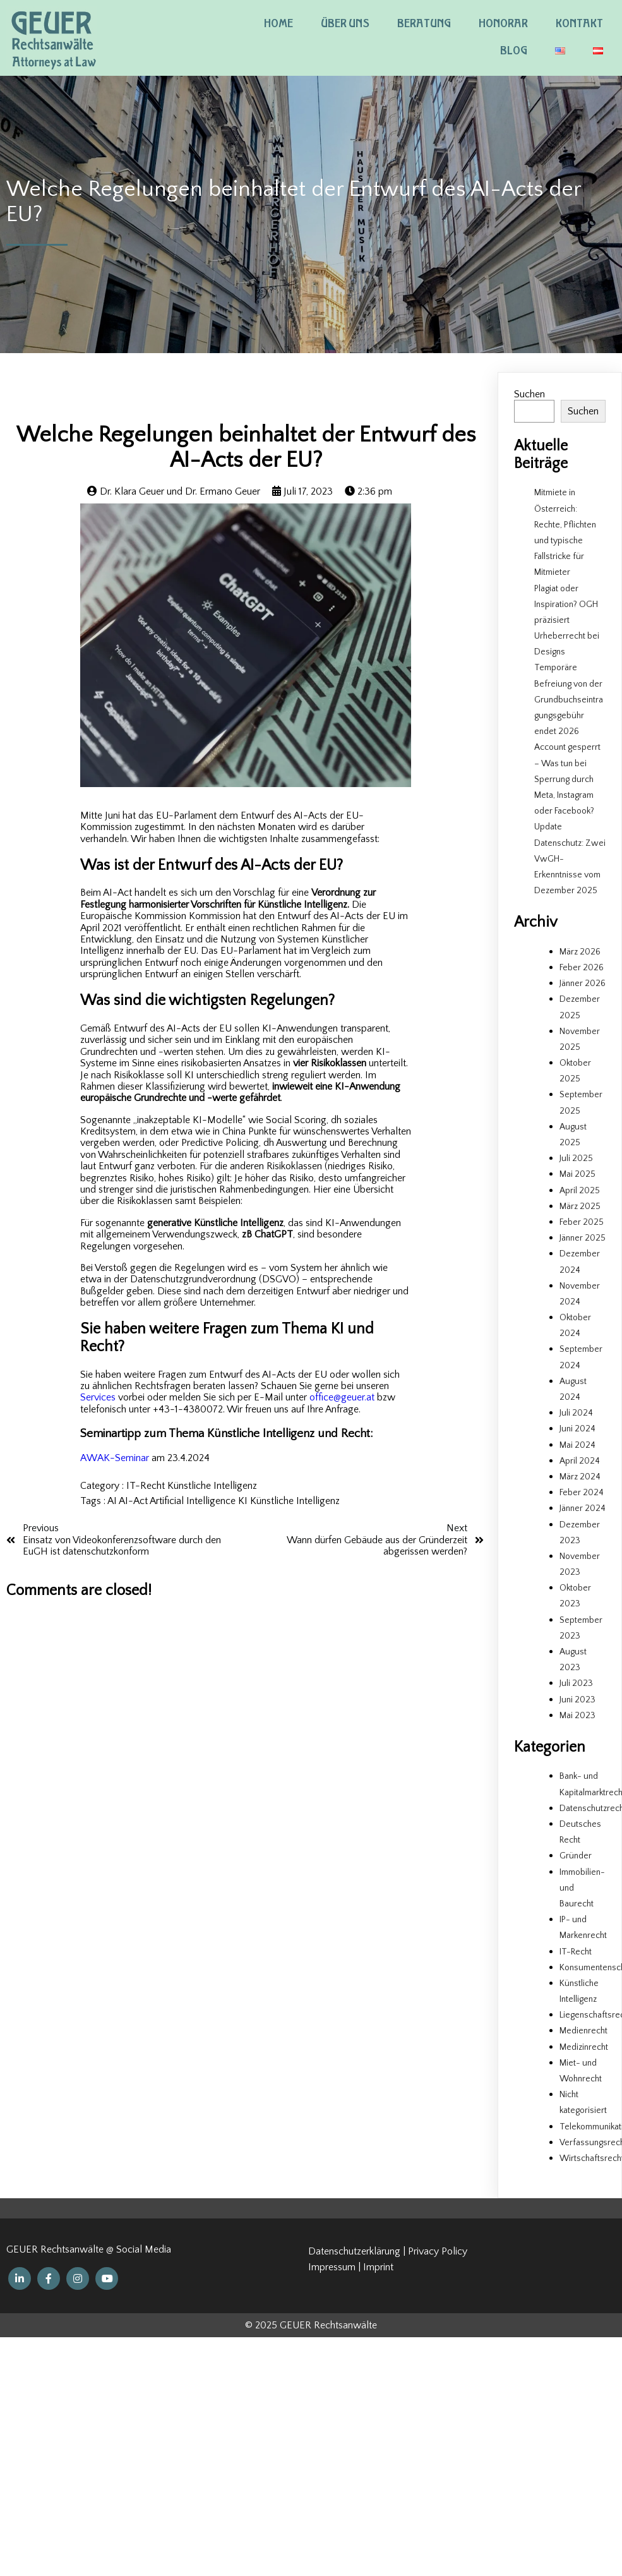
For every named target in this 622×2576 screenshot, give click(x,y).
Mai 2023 (577, 1716)
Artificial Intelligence (194, 1501)
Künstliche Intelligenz (212, 1485)
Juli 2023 (576, 1683)
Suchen (529, 394)
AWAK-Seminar (114, 1458)
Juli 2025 (576, 1158)
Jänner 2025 (582, 1238)
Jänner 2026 (582, 983)
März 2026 (580, 952)
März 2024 (580, 1477)
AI (113, 1501)
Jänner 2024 (582, 1508)
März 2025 (580, 1206)
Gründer (575, 1856)
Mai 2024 (577, 1445)
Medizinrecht (583, 2047)
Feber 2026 (581, 968)
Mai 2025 (577, 1174)
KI (244, 1501)
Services (98, 1397)
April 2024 (579, 1461)
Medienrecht (583, 2031)
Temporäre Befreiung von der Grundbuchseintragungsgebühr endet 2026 (568, 700)
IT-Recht (146, 1485)
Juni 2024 (577, 1429)
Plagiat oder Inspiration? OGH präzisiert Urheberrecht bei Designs (566, 621)
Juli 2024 (576, 1413)
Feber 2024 (581, 1493)
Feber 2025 (581, 1222)
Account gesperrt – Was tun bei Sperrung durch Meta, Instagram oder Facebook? (567, 779)
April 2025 (579, 1191)
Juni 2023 (577, 1700)
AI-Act (134, 1501)
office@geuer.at (343, 1397)
